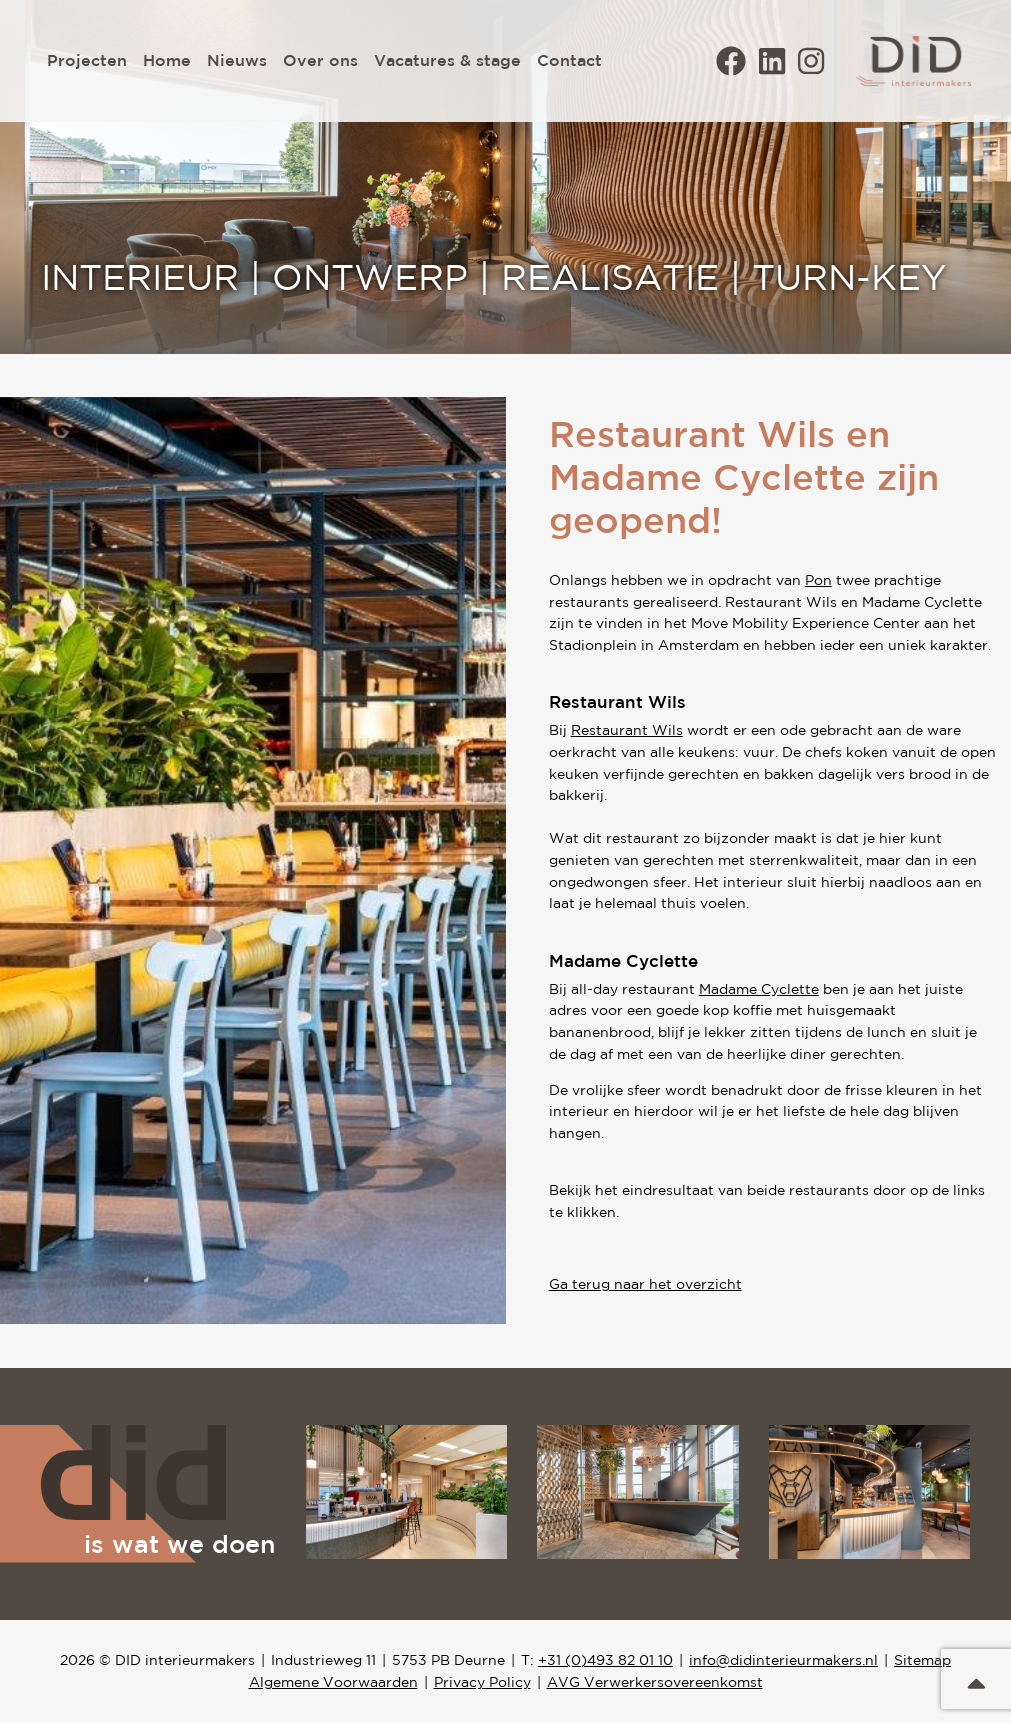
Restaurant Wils (627, 730)
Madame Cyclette (759, 989)
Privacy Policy (482, 1682)
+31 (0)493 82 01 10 (605, 1660)
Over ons (320, 60)
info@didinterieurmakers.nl (783, 1660)
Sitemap (922, 1660)
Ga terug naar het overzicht (645, 1284)
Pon (818, 580)
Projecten (87, 60)
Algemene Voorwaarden (333, 1682)
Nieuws (237, 60)
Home (167, 60)
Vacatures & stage (447, 60)
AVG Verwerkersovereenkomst (655, 1682)
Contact (569, 60)
